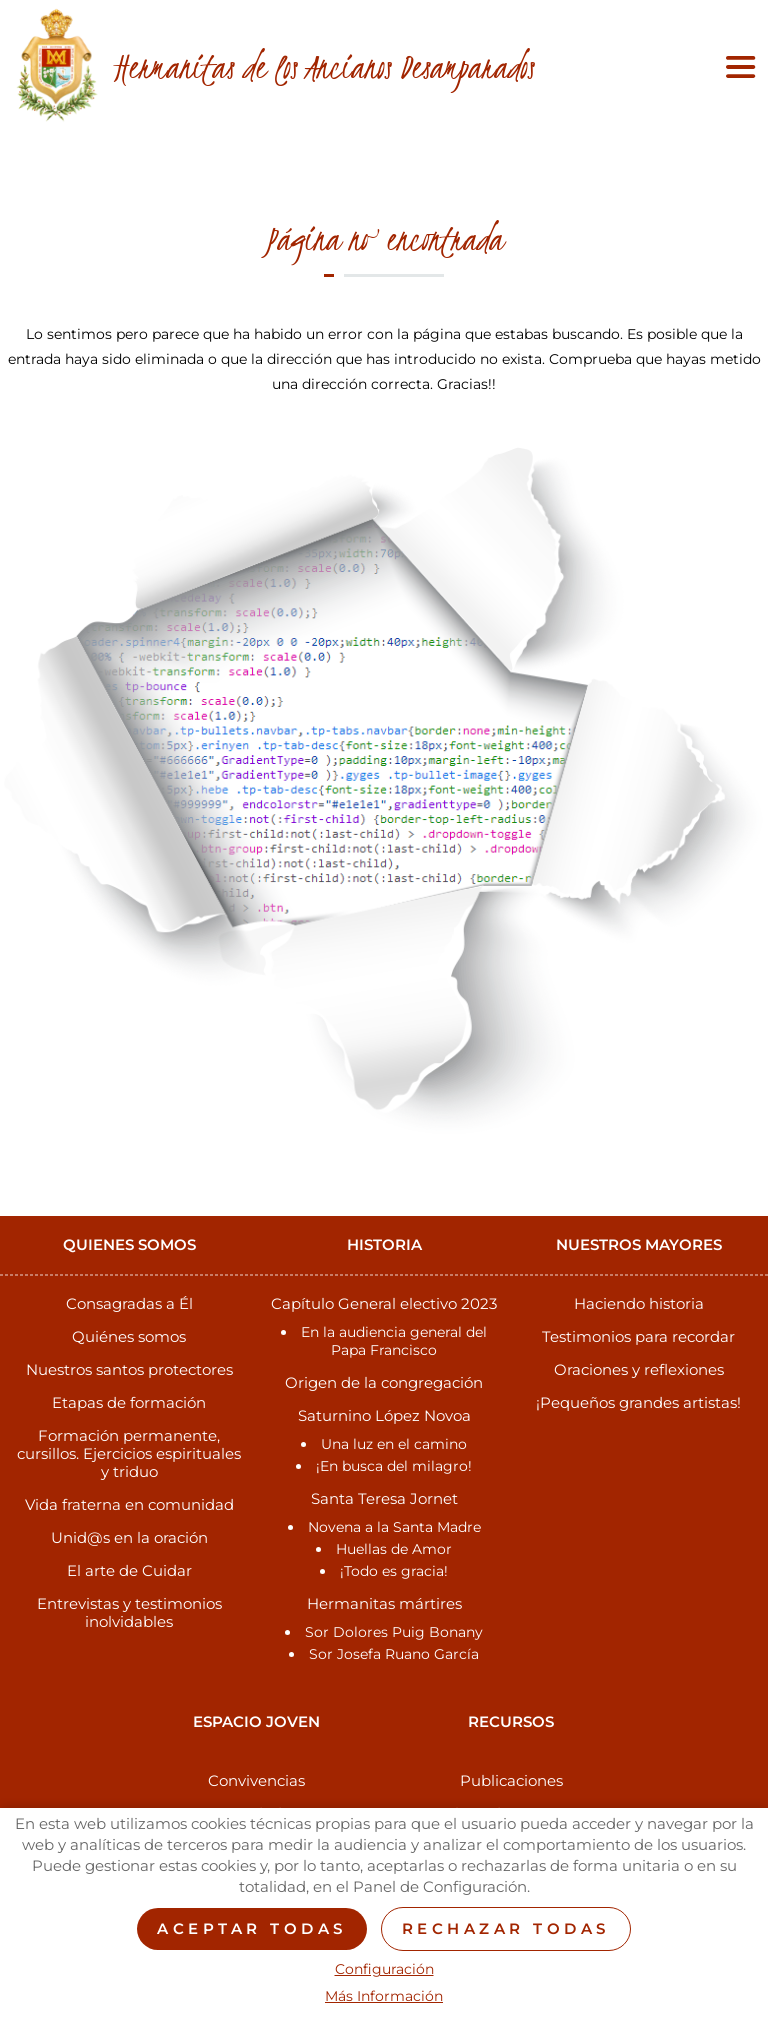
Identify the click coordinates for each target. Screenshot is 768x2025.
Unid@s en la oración (129, 1537)
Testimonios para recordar (638, 1336)
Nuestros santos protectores (129, 1369)
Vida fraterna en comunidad (129, 1504)
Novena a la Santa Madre (394, 1527)
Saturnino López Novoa (384, 1415)
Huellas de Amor (394, 1549)
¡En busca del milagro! (394, 1466)
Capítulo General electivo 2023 (384, 1303)
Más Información (384, 1996)
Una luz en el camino (394, 1444)
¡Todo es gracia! (394, 1571)
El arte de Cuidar (129, 1570)
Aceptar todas (252, 1928)
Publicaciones (511, 1780)
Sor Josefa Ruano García (394, 1654)
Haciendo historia (639, 1303)
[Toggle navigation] (736, 67)
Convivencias (256, 1780)
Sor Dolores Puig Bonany (394, 1632)
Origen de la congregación (384, 1382)
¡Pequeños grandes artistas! (638, 1402)
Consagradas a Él (129, 1303)
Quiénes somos (129, 1336)
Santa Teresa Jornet (384, 1498)
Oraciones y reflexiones (639, 1369)
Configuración (384, 1969)
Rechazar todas (506, 1928)
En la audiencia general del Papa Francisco (394, 1341)
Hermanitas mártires (384, 1603)
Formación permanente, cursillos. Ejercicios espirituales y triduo (129, 1453)
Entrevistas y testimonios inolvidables (129, 1612)
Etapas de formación (129, 1402)
